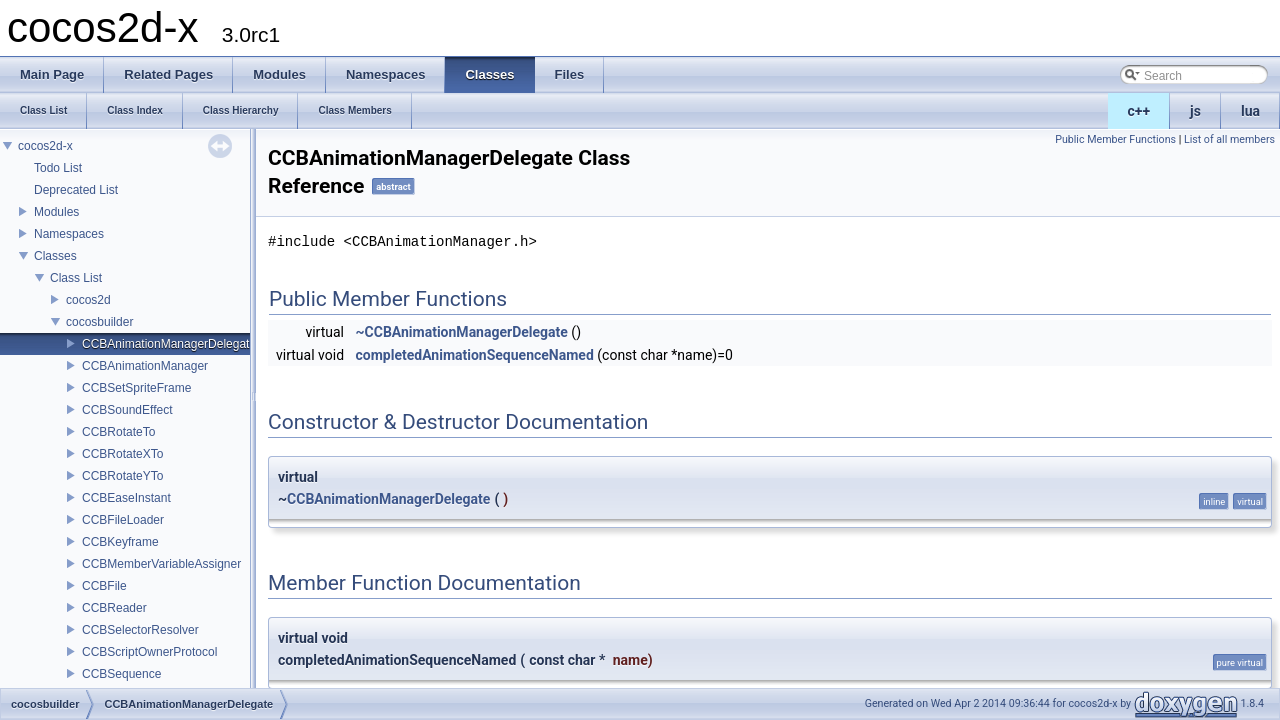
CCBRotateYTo (122, 476)
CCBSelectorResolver (140, 630)
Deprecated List (76, 190)
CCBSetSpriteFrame (136, 388)
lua (1250, 111)
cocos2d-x (45, 146)
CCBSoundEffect (127, 410)
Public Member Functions (1115, 139)
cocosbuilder (99, 322)
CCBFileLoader (123, 520)
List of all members (1229, 139)
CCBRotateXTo (122, 454)
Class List (76, 278)
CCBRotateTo (118, 432)
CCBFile (104, 586)
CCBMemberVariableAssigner (161, 564)
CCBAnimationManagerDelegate (169, 344)
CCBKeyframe (120, 542)
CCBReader (114, 608)
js (1195, 111)
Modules (56, 212)
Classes (55, 256)
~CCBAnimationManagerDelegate (462, 332)
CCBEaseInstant (126, 498)
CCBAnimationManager (145, 366)
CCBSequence (121, 674)
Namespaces (69, 234)
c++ (1139, 111)
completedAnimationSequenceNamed (475, 355)
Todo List (58, 168)
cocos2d (88, 300)
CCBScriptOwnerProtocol (149, 652)
